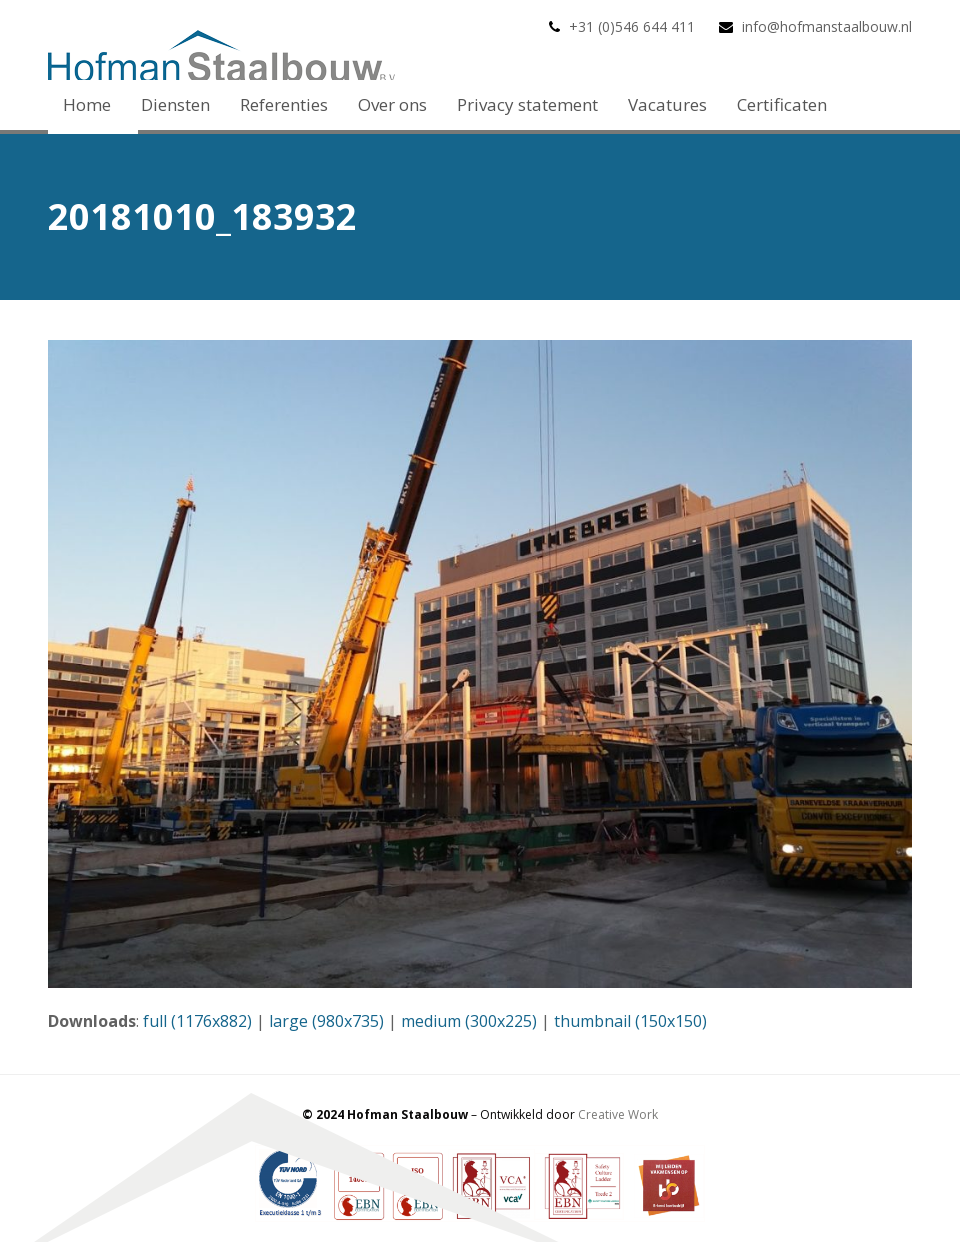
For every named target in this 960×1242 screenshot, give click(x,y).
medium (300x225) (469, 1021)
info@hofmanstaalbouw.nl (827, 26)
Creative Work (618, 1114)
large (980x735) (326, 1021)
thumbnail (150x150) (630, 1021)
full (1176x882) (197, 1021)
